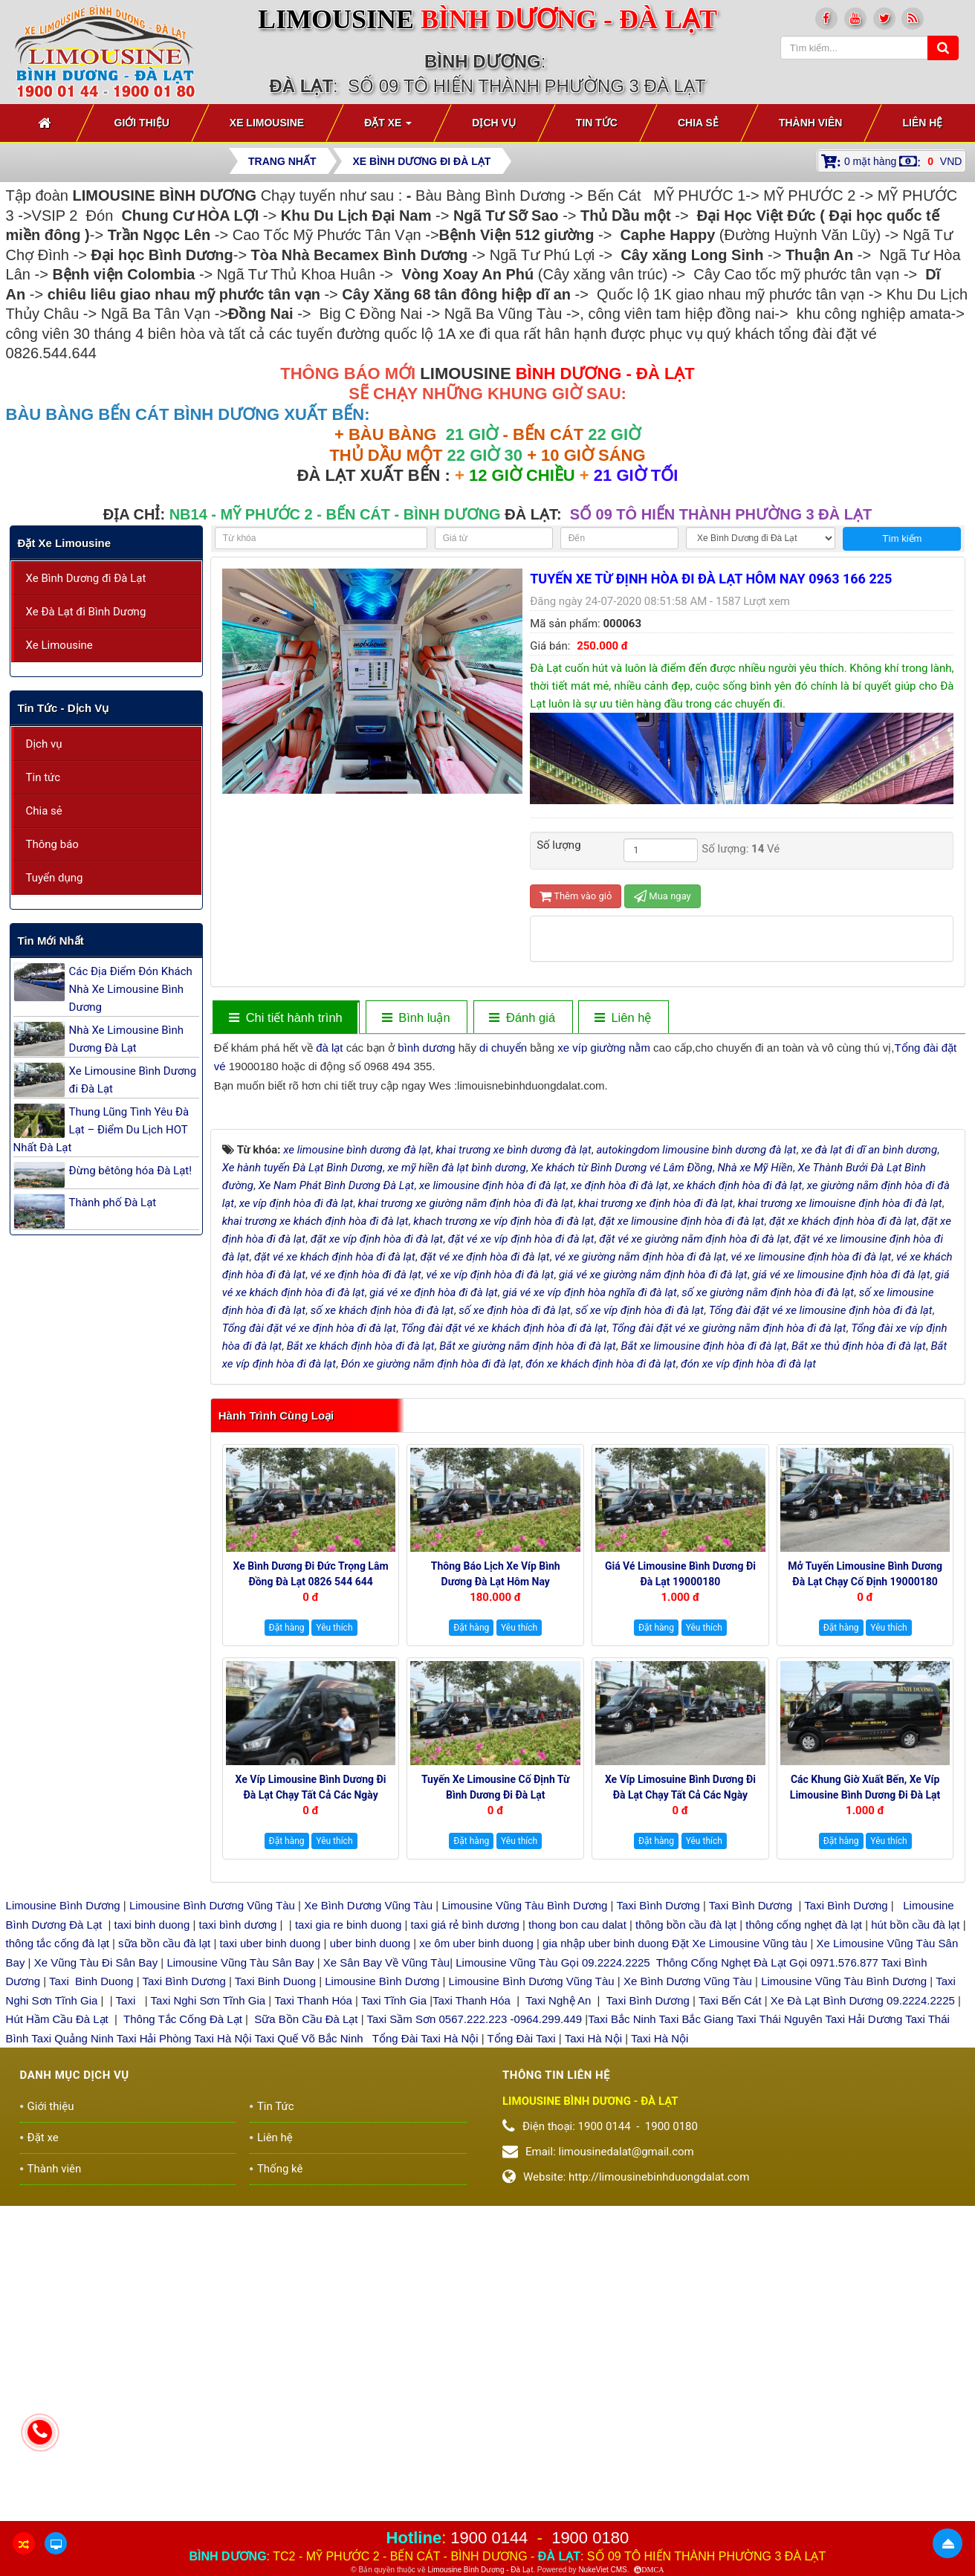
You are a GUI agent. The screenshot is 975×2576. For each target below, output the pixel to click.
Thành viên (54, 2484)
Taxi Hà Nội (222, 2353)
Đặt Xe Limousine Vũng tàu (739, 2259)
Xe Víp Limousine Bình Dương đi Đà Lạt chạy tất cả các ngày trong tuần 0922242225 (311, 2110)
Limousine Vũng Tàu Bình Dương (524, 2221)
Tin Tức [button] (597, 123)
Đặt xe (43, 2452)
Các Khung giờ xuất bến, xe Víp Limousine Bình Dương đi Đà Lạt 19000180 (865, 2110)
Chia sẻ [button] (698, 123)
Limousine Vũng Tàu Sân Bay (238, 2277)
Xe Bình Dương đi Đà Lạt (86, 578)
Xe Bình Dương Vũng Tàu (369, 2221)
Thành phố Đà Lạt (113, 1202)
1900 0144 (489, 2537)
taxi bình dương (238, 2239)
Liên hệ (275, 2452)
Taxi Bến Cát (730, 2315)
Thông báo (52, 844)
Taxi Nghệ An (558, 2315)
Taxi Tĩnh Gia (392, 2315)
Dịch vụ (44, 744)
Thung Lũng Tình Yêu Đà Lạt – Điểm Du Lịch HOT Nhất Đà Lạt (101, 1129)
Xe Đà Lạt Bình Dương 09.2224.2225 (863, 2315)
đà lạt (329, 1047)
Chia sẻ (44, 811)
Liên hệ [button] (922, 123)
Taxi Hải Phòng (154, 2353)
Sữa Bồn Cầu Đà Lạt (305, 2335)
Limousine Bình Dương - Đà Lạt (480, 2570)
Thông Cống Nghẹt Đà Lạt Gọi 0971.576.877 (767, 2277)
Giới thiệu (50, 2421)
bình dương (426, 1047)
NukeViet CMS (602, 2570)
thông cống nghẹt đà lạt (805, 2239)
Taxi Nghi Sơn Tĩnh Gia (207, 2315)
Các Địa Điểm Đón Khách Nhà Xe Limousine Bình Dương (130, 989)
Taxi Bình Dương (657, 2221)
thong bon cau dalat (578, 2239)
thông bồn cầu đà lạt (684, 2239)
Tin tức (43, 777)
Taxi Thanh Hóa (313, 2315)
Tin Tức (275, 2421)
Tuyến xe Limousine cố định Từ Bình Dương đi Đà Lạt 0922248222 (495, 2110)
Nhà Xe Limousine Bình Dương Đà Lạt (126, 1039)
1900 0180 (590, 2537)
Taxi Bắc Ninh (621, 2335)
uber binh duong (370, 2259)
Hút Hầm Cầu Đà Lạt (58, 2335)
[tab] (285, 1018)
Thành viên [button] (811, 123)
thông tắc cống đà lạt (57, 2259)
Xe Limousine (59, 645)
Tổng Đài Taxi (523, 2353)
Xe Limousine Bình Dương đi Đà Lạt (133, 1080)
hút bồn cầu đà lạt (916, 2239)
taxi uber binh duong (270, 2259)
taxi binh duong (152, 2239)
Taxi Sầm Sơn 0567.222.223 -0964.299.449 (474, 2335)
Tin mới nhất (51, 940)
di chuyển (503, 1047)
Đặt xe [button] (388, 127)
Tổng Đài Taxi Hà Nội (425, 2353)
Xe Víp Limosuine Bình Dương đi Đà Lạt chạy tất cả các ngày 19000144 (680, 2110)
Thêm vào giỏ (576, 896)
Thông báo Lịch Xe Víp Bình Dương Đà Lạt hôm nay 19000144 (495, 1897)
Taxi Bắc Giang (696, 2335)
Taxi (127, 2315)
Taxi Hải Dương (864, 2335)
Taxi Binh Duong (91, 2297)
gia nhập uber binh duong (605, 2259)
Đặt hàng (287, 1943)
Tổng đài (916, 1047)
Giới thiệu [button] (141, 123)
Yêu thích (334, 1943)
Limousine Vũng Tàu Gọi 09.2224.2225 (553, 2277)
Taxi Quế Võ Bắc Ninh (309, 2353)
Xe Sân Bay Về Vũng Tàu (386, 2277)
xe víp (572, 1047)
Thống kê (280, 2484)
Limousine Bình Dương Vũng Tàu (213, 2221)
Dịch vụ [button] (494, 123)
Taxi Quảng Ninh (72, 2353)
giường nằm (620, 1047)
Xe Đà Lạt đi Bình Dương (86, 611)
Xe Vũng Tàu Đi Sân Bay (96, 2277)
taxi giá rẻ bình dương (463, 2239)
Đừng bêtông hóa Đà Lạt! (130, 1170)
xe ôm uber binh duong (476, 2259)
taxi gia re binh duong (348, 2239)
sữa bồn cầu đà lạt (164, 2259)
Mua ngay (662, 896)
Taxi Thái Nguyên (779, 2335)
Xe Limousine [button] (267, 123)
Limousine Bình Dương (63, 2221)
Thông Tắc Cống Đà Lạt (182, 2335)
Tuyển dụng (54, 877)
